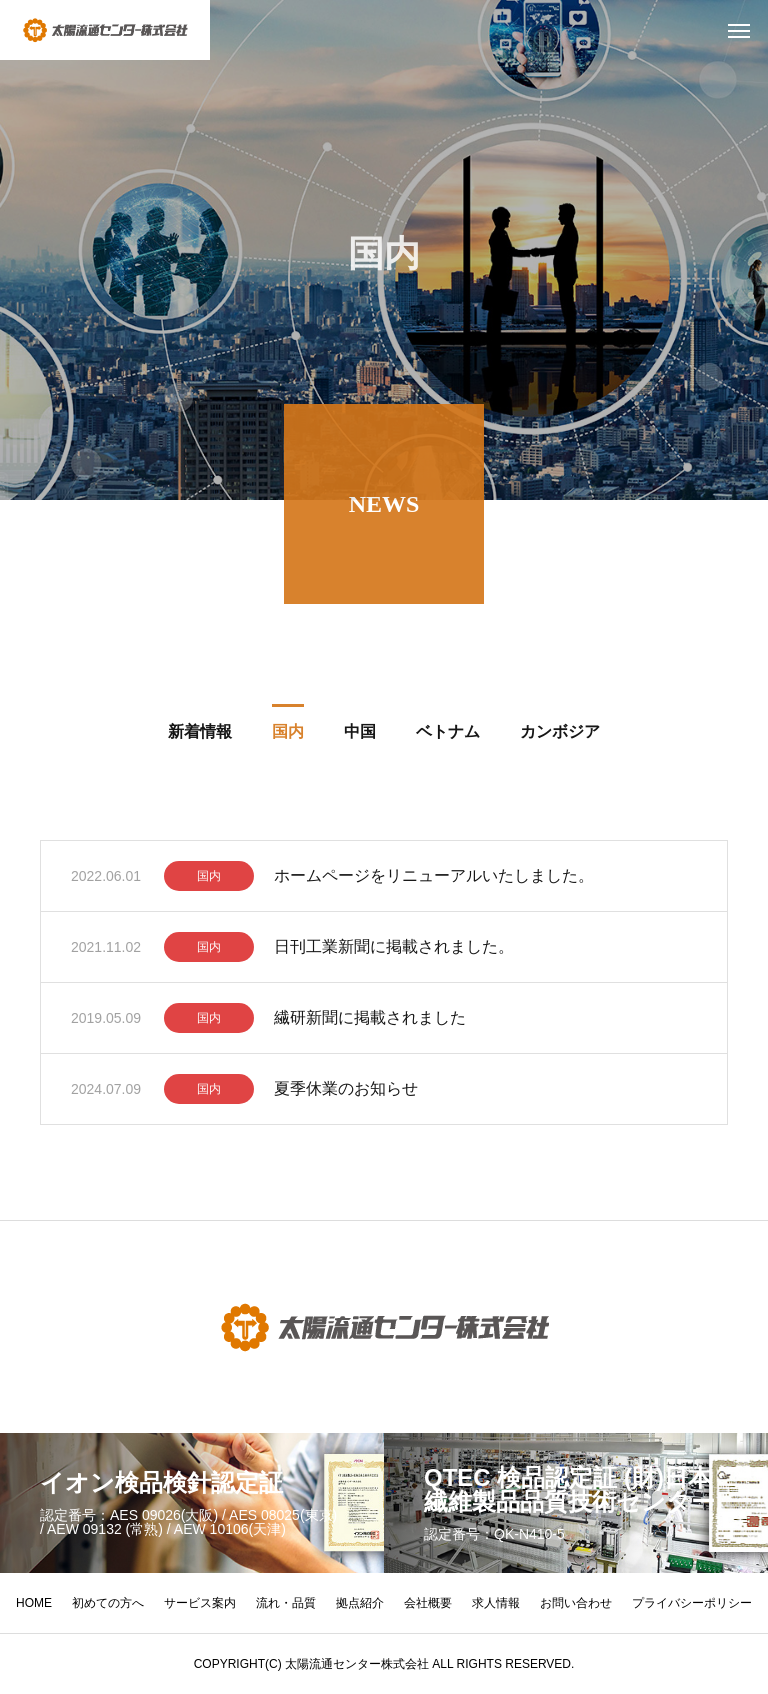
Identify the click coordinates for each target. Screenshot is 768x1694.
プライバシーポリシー (692, 1603)
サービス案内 (200, 1603)
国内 (209, 880)
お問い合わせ (576, 1603)
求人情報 (496, 1603)
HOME (34, 1603)
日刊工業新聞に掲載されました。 (394, 950)
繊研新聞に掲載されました (370, 1021)
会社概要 (428, 1603)
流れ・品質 (286, 1603)
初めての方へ (108, 1603)
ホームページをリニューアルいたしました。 (434, 879)
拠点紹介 (360, 1603)
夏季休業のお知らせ (346, 1092)
